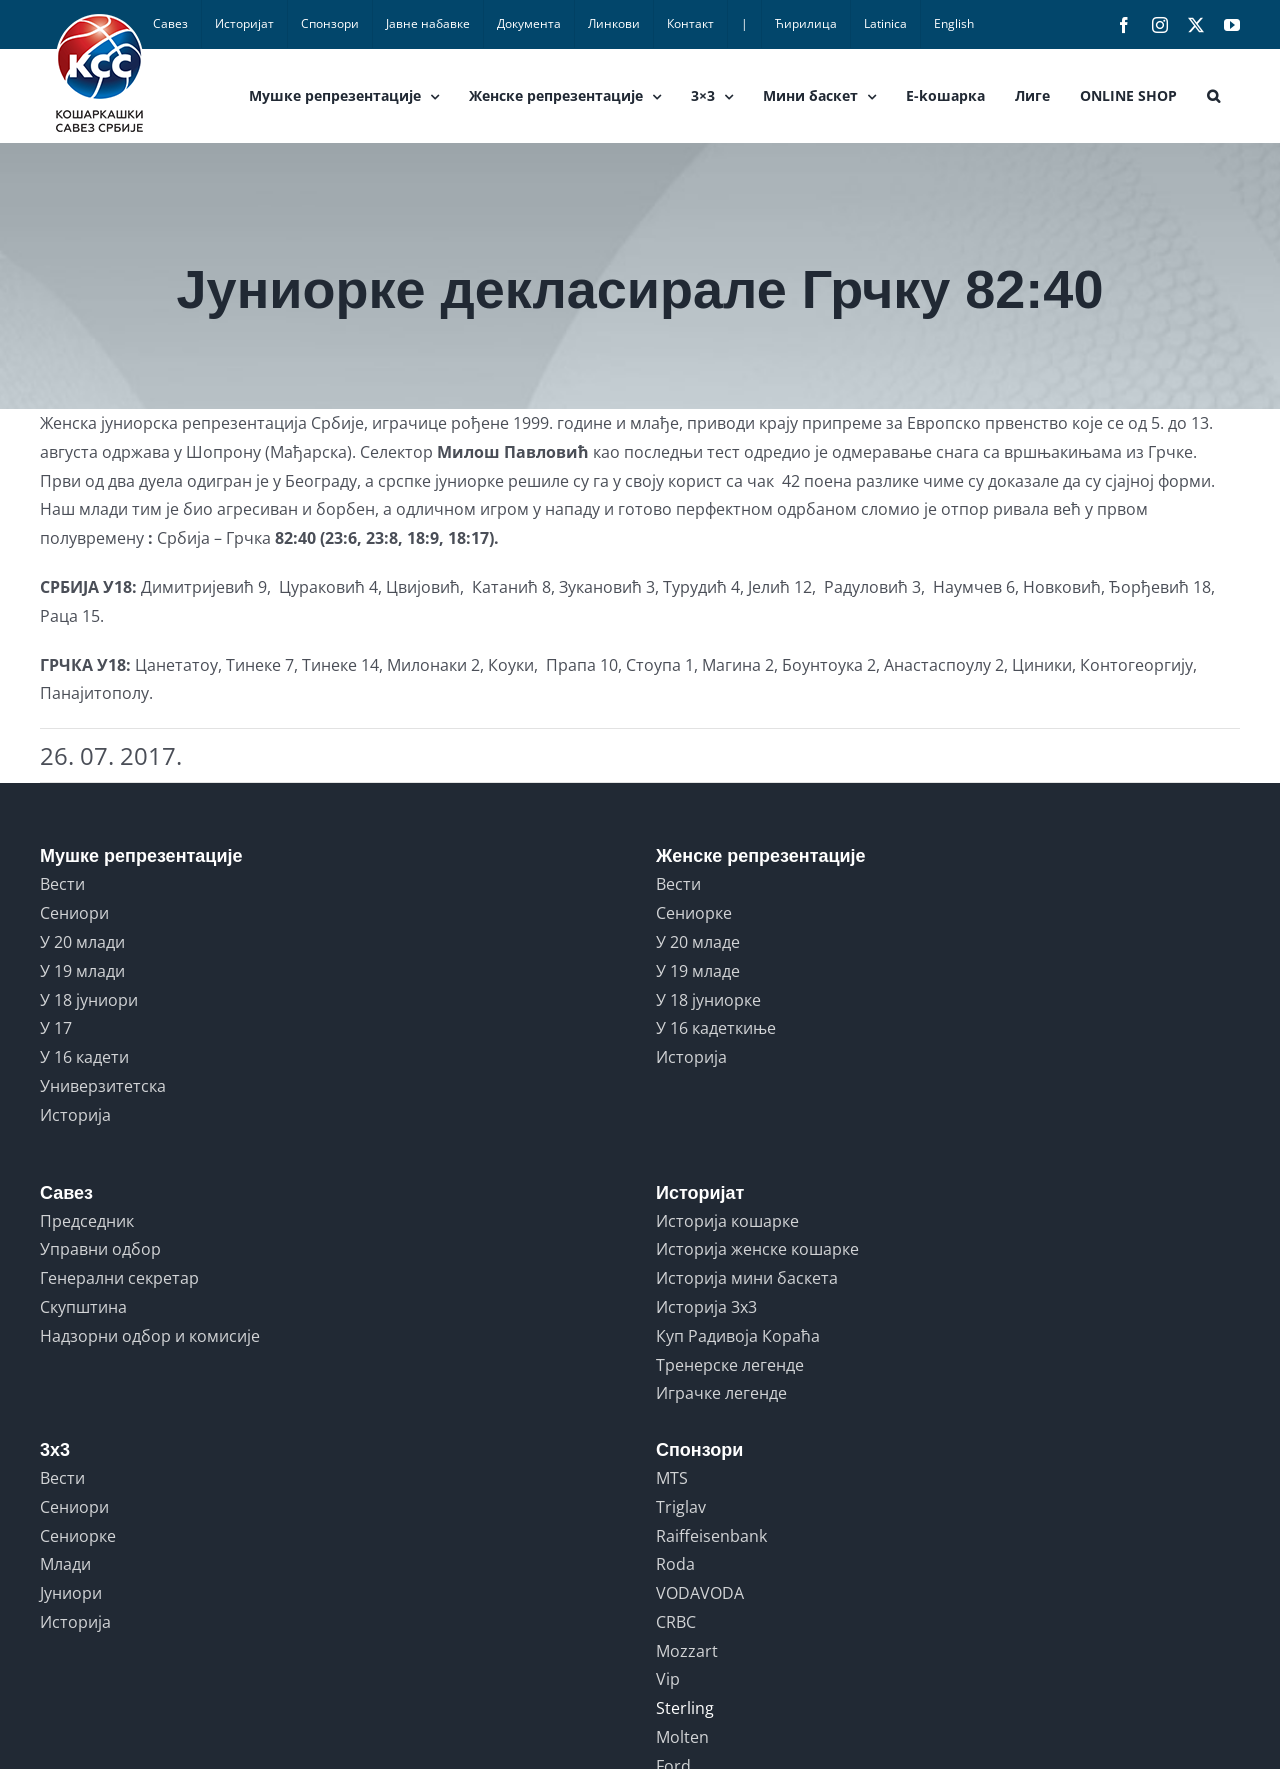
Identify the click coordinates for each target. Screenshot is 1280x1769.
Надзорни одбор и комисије (150, 1336)
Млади (65, 1564)
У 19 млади (82, 971)
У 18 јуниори (89, 1000)
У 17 (56, 1028)
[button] (1213, 96)
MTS (672, 1478)
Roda (675, 1564)
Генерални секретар (119, 1278)
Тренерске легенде (730, 1365)
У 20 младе (698, 942)
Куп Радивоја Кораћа (738, 1336)
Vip (668, 1679)
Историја (75, 1115)
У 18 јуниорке (708, 1000)
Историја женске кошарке (757, 1249)
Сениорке (694, 913)
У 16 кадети (84, 1057)
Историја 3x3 (706, 1307)
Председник (87, 1221)
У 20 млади (82, 942)
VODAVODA (700, 1593)
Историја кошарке (727, 1221)
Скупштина (83, 1307)
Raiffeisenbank (711, 1536)
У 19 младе (698, 971)
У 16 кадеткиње (716, 1028)
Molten (682, 1737)
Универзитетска (103, 1086)
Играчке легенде (721, 1393)
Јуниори (71, 1593)
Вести (62, 884)
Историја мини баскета (747, 1278)
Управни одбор (100, 1249)
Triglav (681, 1507)
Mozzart (687, 1651)
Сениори (74, 913)
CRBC (676, 1622)
